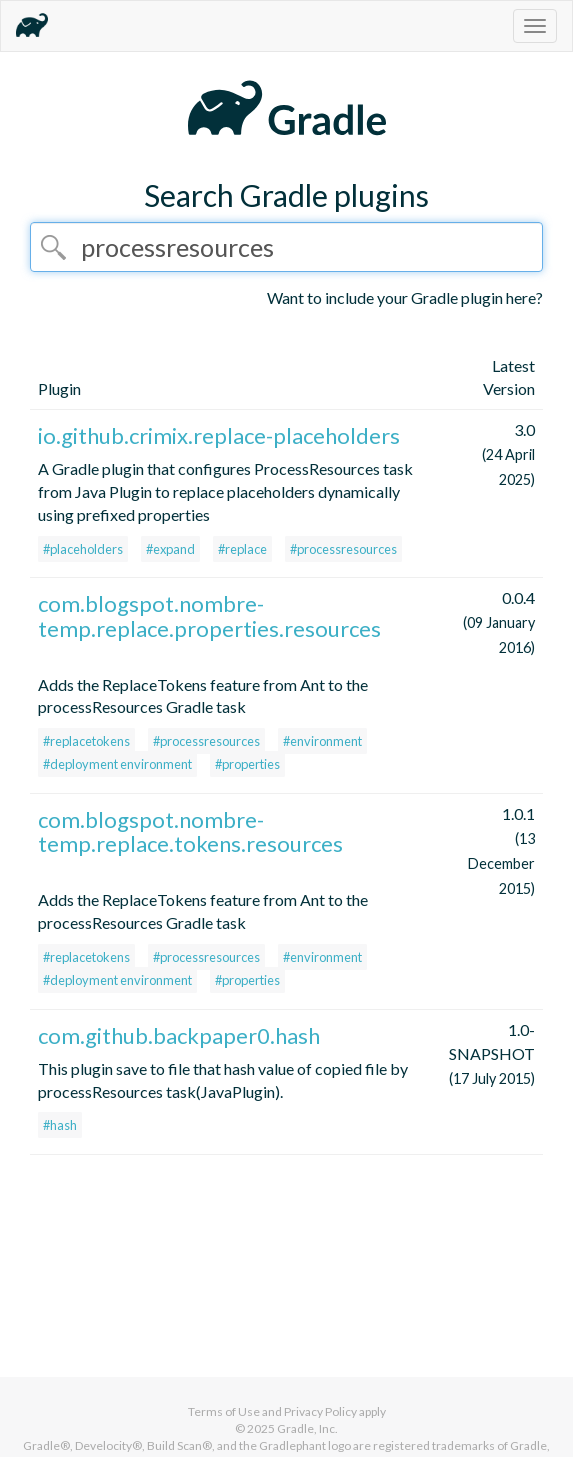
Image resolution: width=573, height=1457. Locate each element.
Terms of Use (224, 1411)
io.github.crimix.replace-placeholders (219, 435)
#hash (60, 1125)
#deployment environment (117, 764)
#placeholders (83, 549)
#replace (242, 549)
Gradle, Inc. (307, 1428)
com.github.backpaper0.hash (179, 1035)
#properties (247, 764)
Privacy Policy (320, 1411)
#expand (170, 549)
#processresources (343, 549)
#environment (322, 741)
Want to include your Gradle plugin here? (405, 297)
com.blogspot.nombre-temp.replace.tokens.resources (190, 831)
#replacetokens (86, 741)
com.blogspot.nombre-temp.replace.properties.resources (209, 615)
